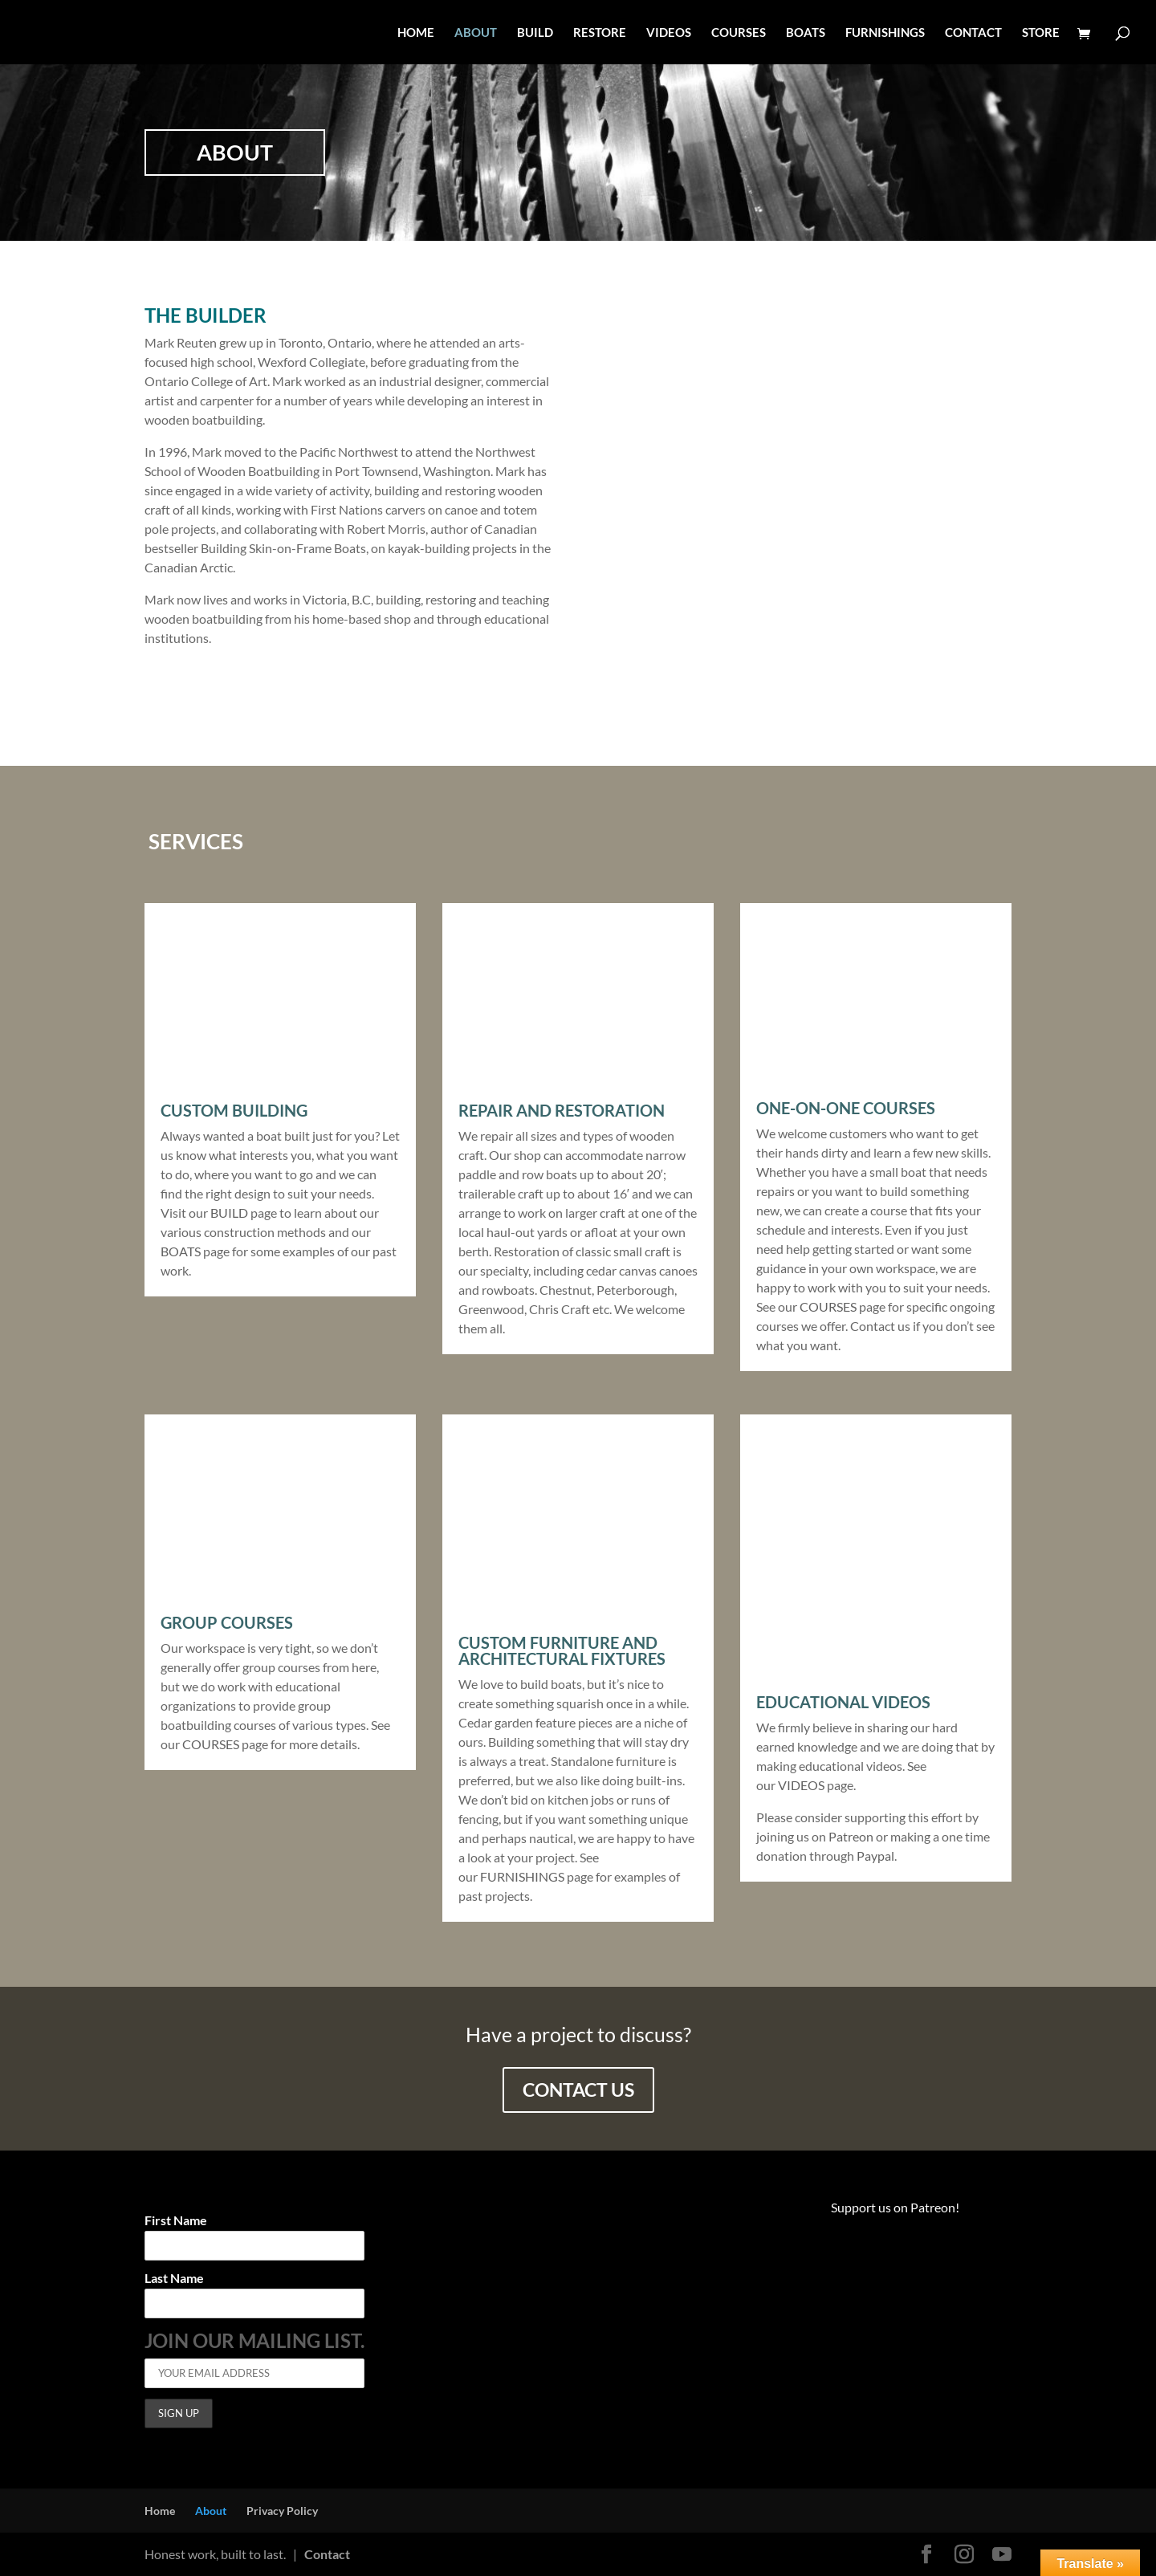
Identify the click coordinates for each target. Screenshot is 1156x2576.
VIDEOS (668, 32)
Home (159, 2510)
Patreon (850, 1836)
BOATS (805, 32)
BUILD (535, 32)
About (210, 2510)
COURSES (738, 32)
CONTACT (973, 32)
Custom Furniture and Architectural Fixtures (562, 1650)
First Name (175, 2221)
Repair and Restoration (561, 1110)
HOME (415, 32)
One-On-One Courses (845, 1107)
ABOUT (475, 32)
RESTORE (599, 32)
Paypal (874, 1855)
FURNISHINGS (885, 32)
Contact (327, 2554)
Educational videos (843, 1701)
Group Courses (227, 1622)
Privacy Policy (282, 2510)
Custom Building (234, 1110)
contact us (578, 2089)
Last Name (174, 2278)
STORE (1041, 32)
